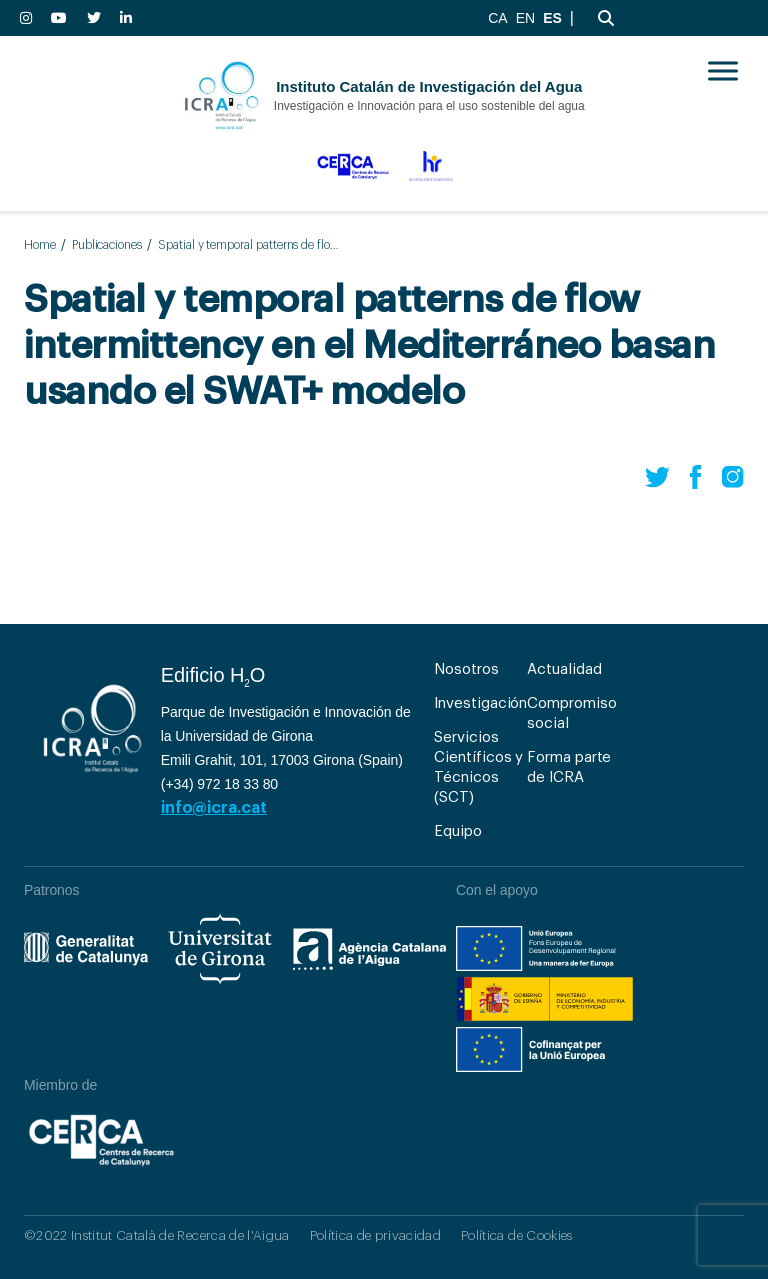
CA (497, 18)
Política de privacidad (375, 1235)
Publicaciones (107, 245)
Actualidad (564, 669)
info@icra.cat (214, 808)
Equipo (458, 831)
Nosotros (466, 669)
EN (525, 18)
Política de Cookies (516, 1235)
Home (40, 245)
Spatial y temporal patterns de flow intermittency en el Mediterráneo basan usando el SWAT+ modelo (250, 245)
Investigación (480, 703)
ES (552, 18)
